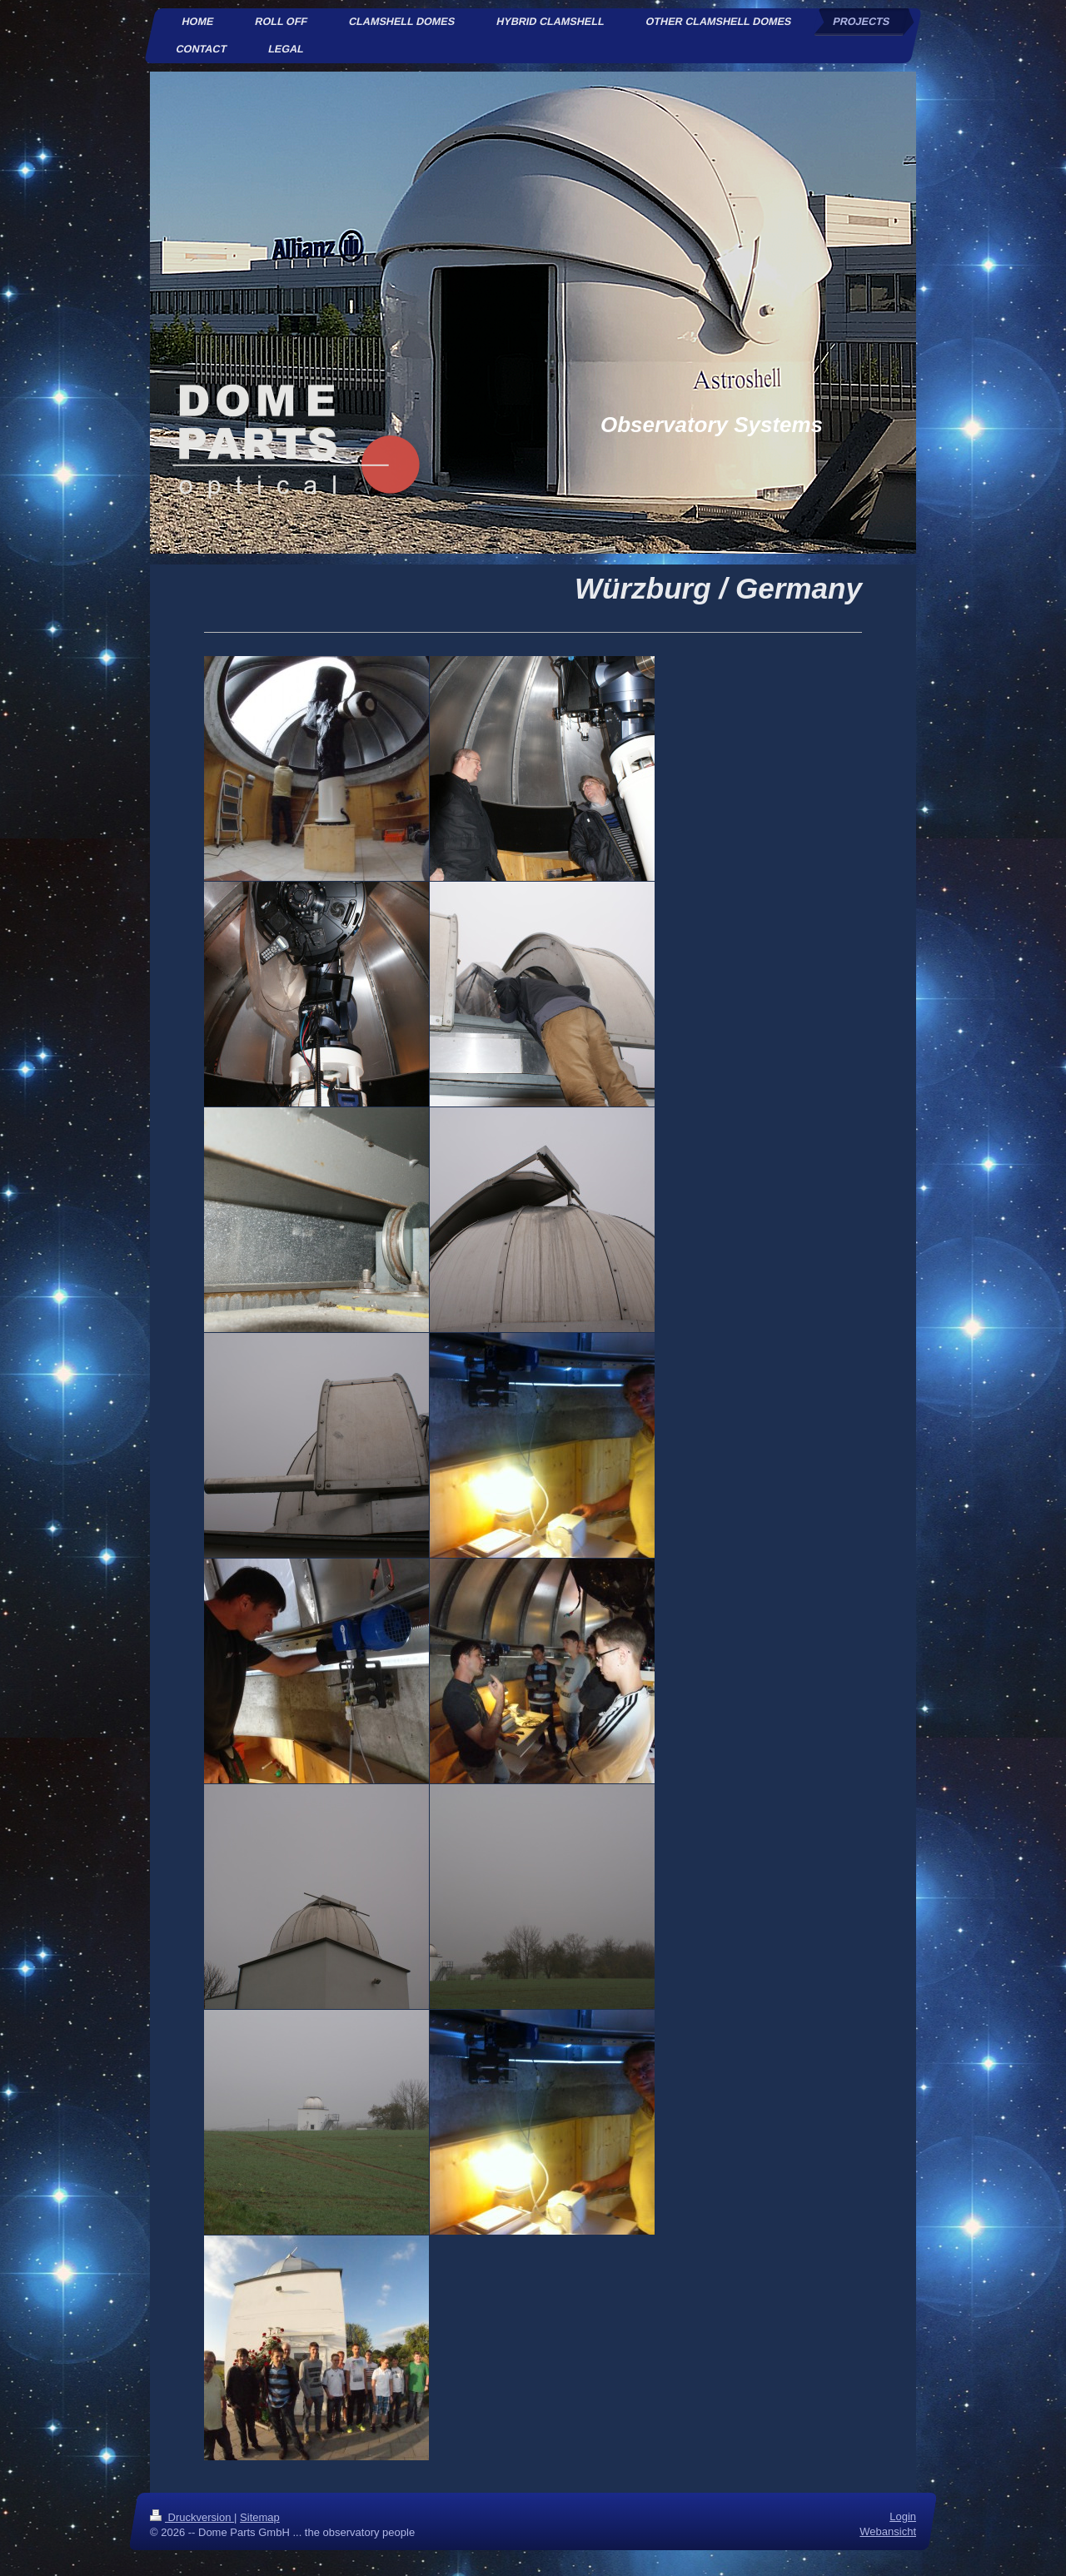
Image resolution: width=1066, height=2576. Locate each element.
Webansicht (887, 2532)
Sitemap (260, 2517)
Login (902, 2516)
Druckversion (192, 2517)
